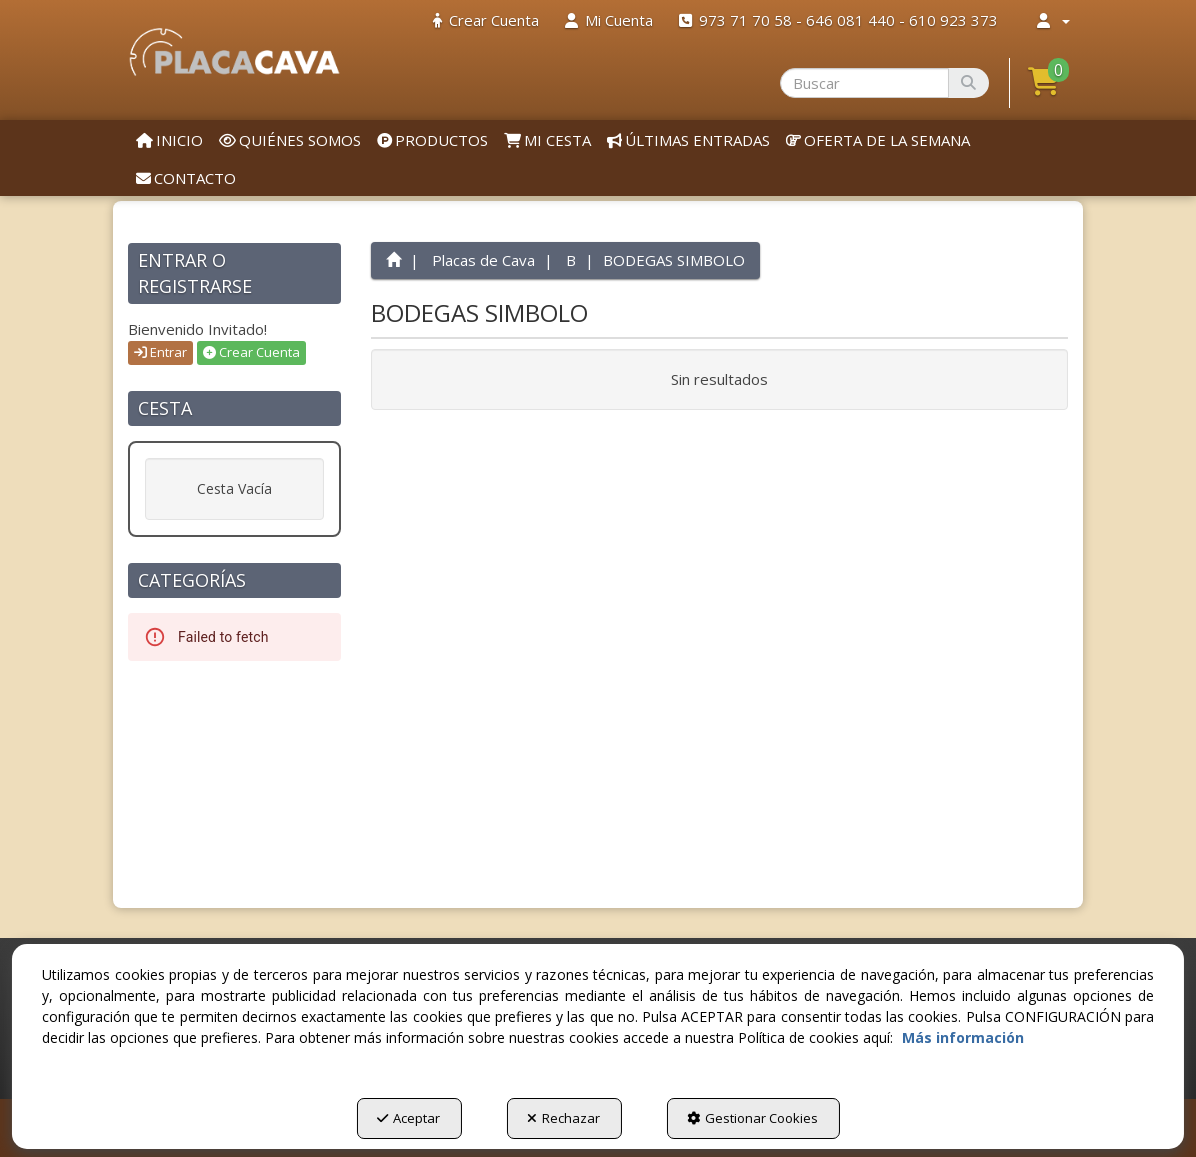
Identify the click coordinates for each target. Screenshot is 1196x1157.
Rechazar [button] (563, 1118)
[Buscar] (968, 83)
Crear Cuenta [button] (251, 352)
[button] (234, 52)
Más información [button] (963, 1037)
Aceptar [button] (408, 1118)
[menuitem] (486, 20)
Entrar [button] (160, 352)
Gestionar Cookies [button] (752, 1118)
